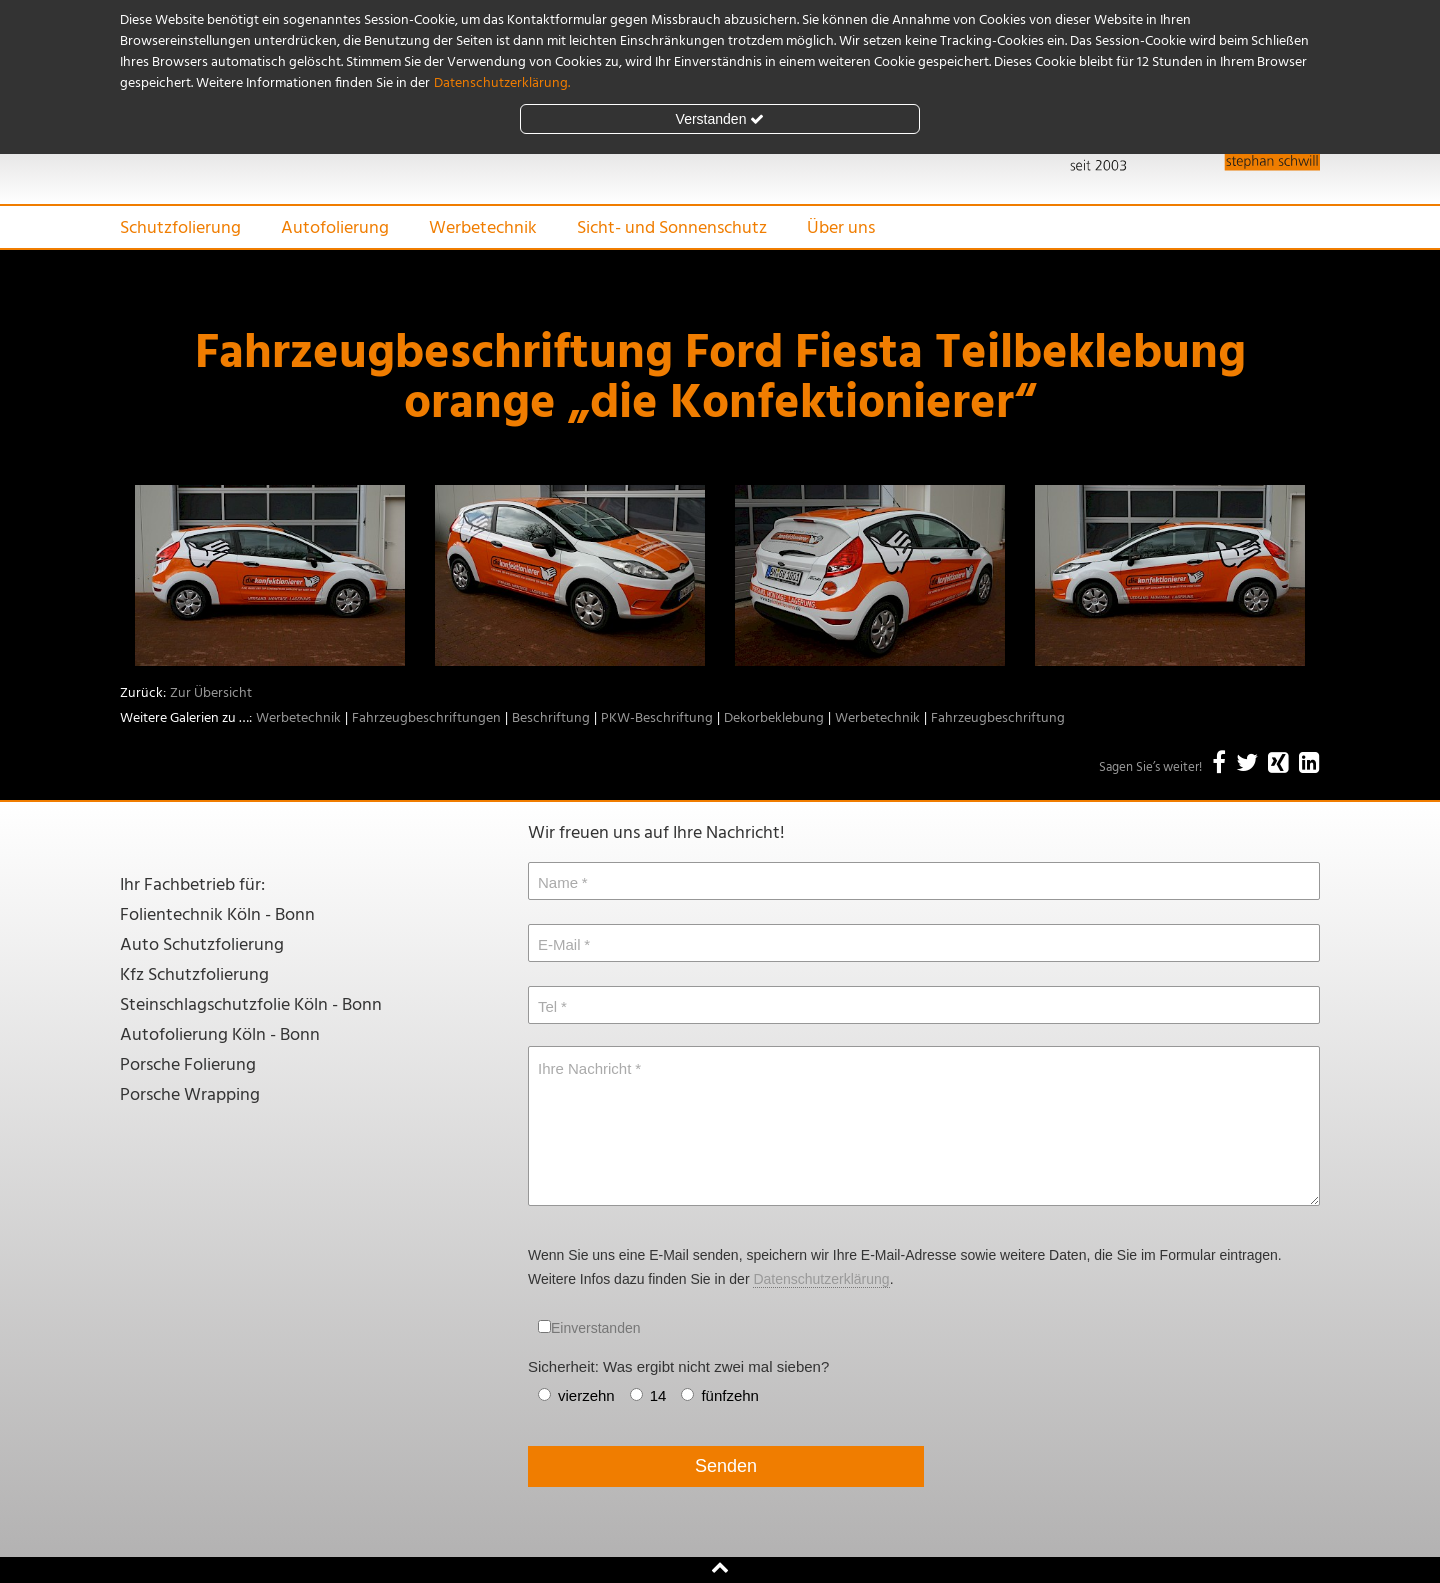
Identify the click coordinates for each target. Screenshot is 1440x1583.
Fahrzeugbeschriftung (998, 718)
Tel (547, 1006)
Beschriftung (551, 718)
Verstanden (720, 119)
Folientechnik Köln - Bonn (217, 915)
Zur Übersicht (211, 693)
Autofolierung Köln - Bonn (220, 1035)
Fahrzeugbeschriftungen (426, 718)
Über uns (841, 228)
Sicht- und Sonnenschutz (672, 228)
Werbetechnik (483, 228)
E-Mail (559, 944)
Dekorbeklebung (774, 718)
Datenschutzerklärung (821, 1279)
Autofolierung (335, 228)
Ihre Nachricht (584, 1068)
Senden (726, 1466)
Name (558, 882)
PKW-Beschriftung (657, 718)
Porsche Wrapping (190, 1095)
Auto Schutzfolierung (202, 945)
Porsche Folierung (188, 1065)
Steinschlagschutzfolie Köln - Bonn (251, 1005)
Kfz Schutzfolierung (194, 975)
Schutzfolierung (180, 228)
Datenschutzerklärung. (502, 83)
